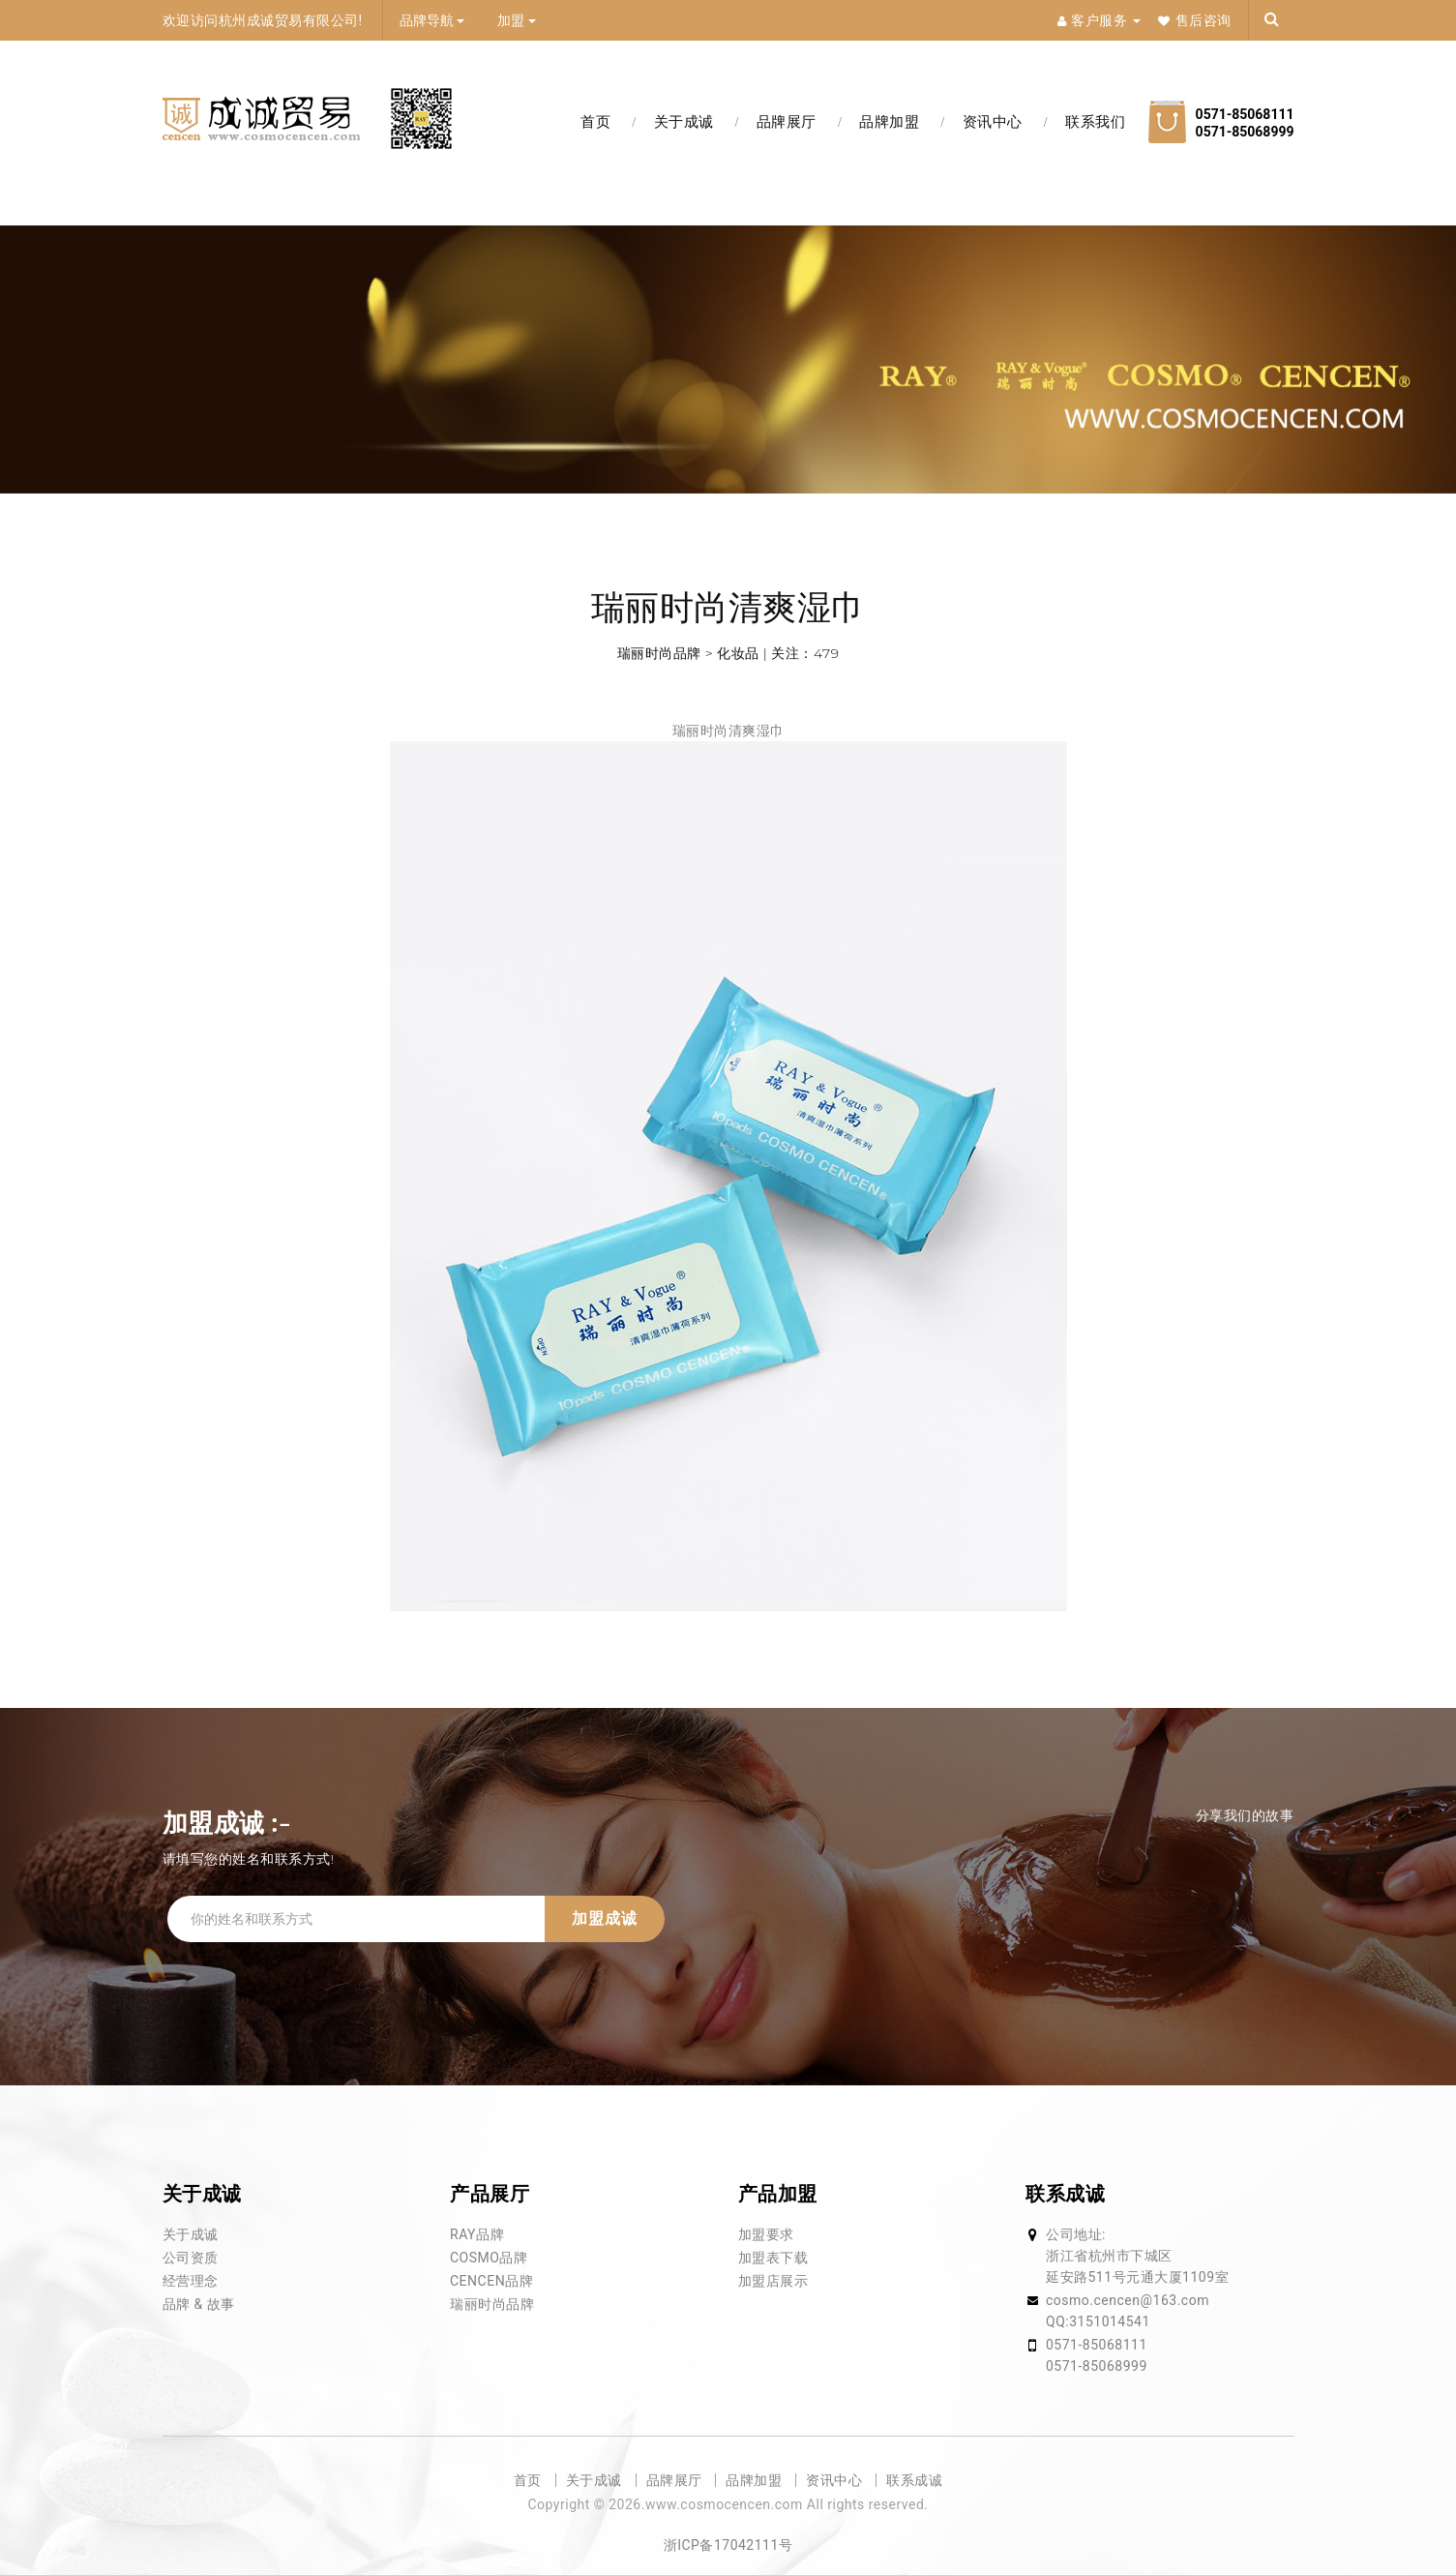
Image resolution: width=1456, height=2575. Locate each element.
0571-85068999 (1096, 2366)
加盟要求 (766, 2234)
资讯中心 (993, 122)
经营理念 (191, 2281)
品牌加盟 (889, 122)
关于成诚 (684, 122)
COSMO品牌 (488, 2257)
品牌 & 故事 (199, 2304)
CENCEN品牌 (491, 2281)
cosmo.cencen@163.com (1127, 2300)
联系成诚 (914, 2480)
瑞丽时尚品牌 (492, 2304)
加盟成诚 (605, 1918)
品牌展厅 (787, 122)
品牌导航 (432, 20)
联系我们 (1095, 122)
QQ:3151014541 (1098, 2321)
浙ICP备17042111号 (728, 2545)
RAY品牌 (477, 2234)
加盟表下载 (773, 2257)
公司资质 (191, 2257)
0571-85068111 (1096, 2344)
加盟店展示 (773, 2281)
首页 (595, 122)
